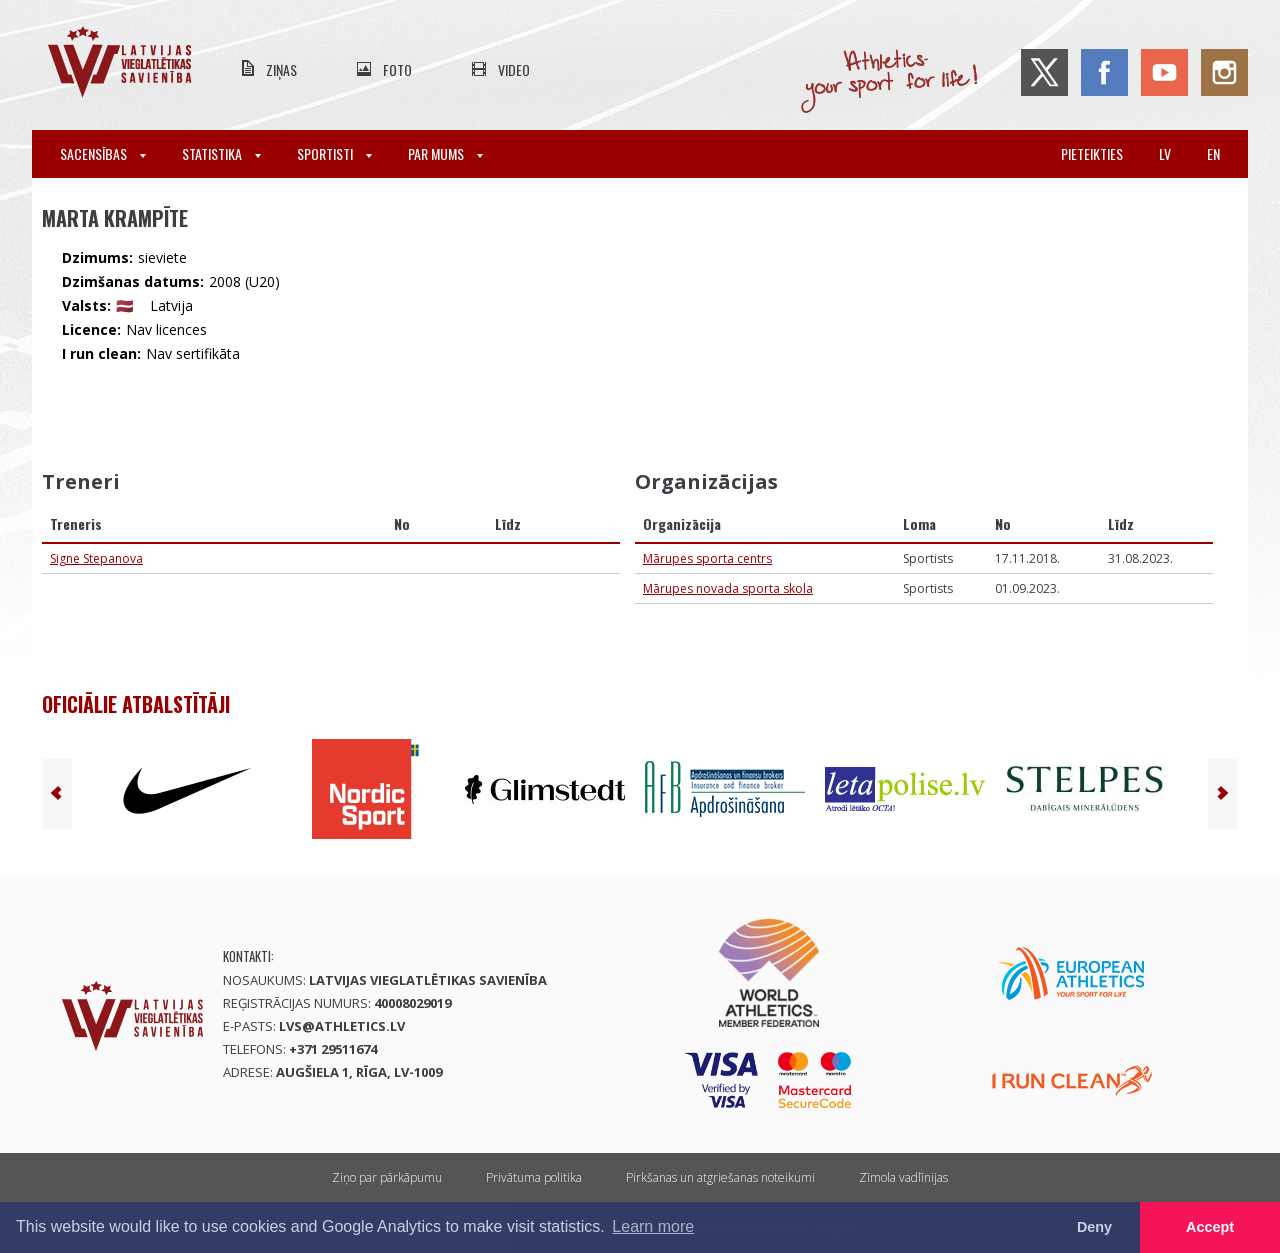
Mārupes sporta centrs (707, 558)
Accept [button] (1210, 1227)
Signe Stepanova (96, 558)
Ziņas (281, 69)
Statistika (221, 153)
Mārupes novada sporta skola (728, 588)
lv (1165, 153)
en (1213, 153)
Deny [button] (1094, 1227)
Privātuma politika (534, 1177)
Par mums (445, 153)
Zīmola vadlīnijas (903, 1177)
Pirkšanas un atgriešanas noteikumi (720, 1177)
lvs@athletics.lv (342, 1026)
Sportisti (334, 153)
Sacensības (103, 153)
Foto (397, 69)
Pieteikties (1092, 153)
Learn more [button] (653, 1226)
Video (514, 69)
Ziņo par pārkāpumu (387, 1177)
